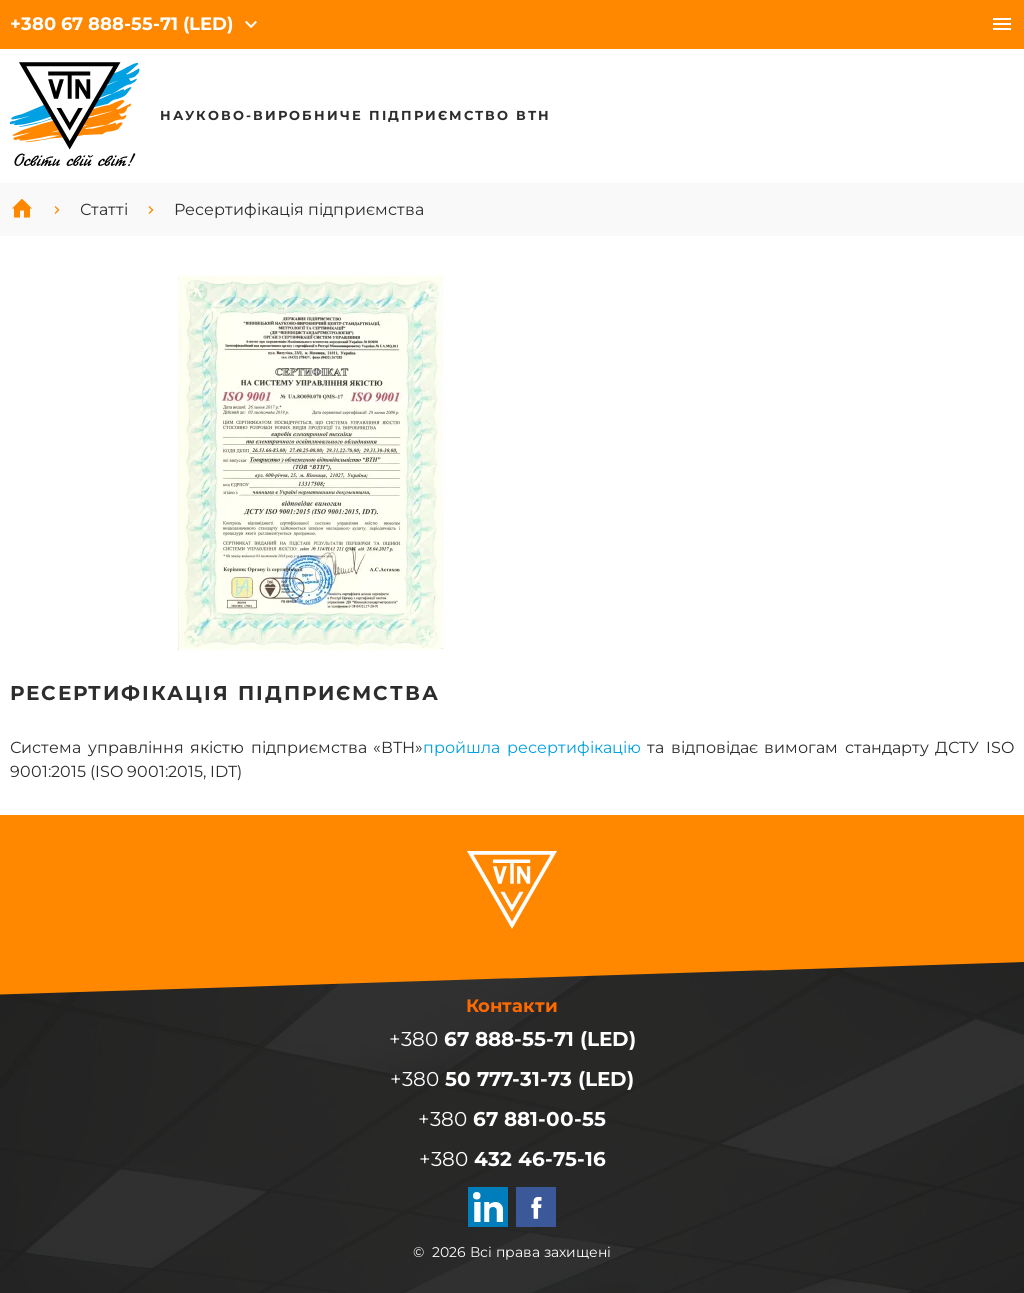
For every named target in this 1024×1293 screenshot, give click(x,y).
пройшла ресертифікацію (532, 747)
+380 (121, 24)
